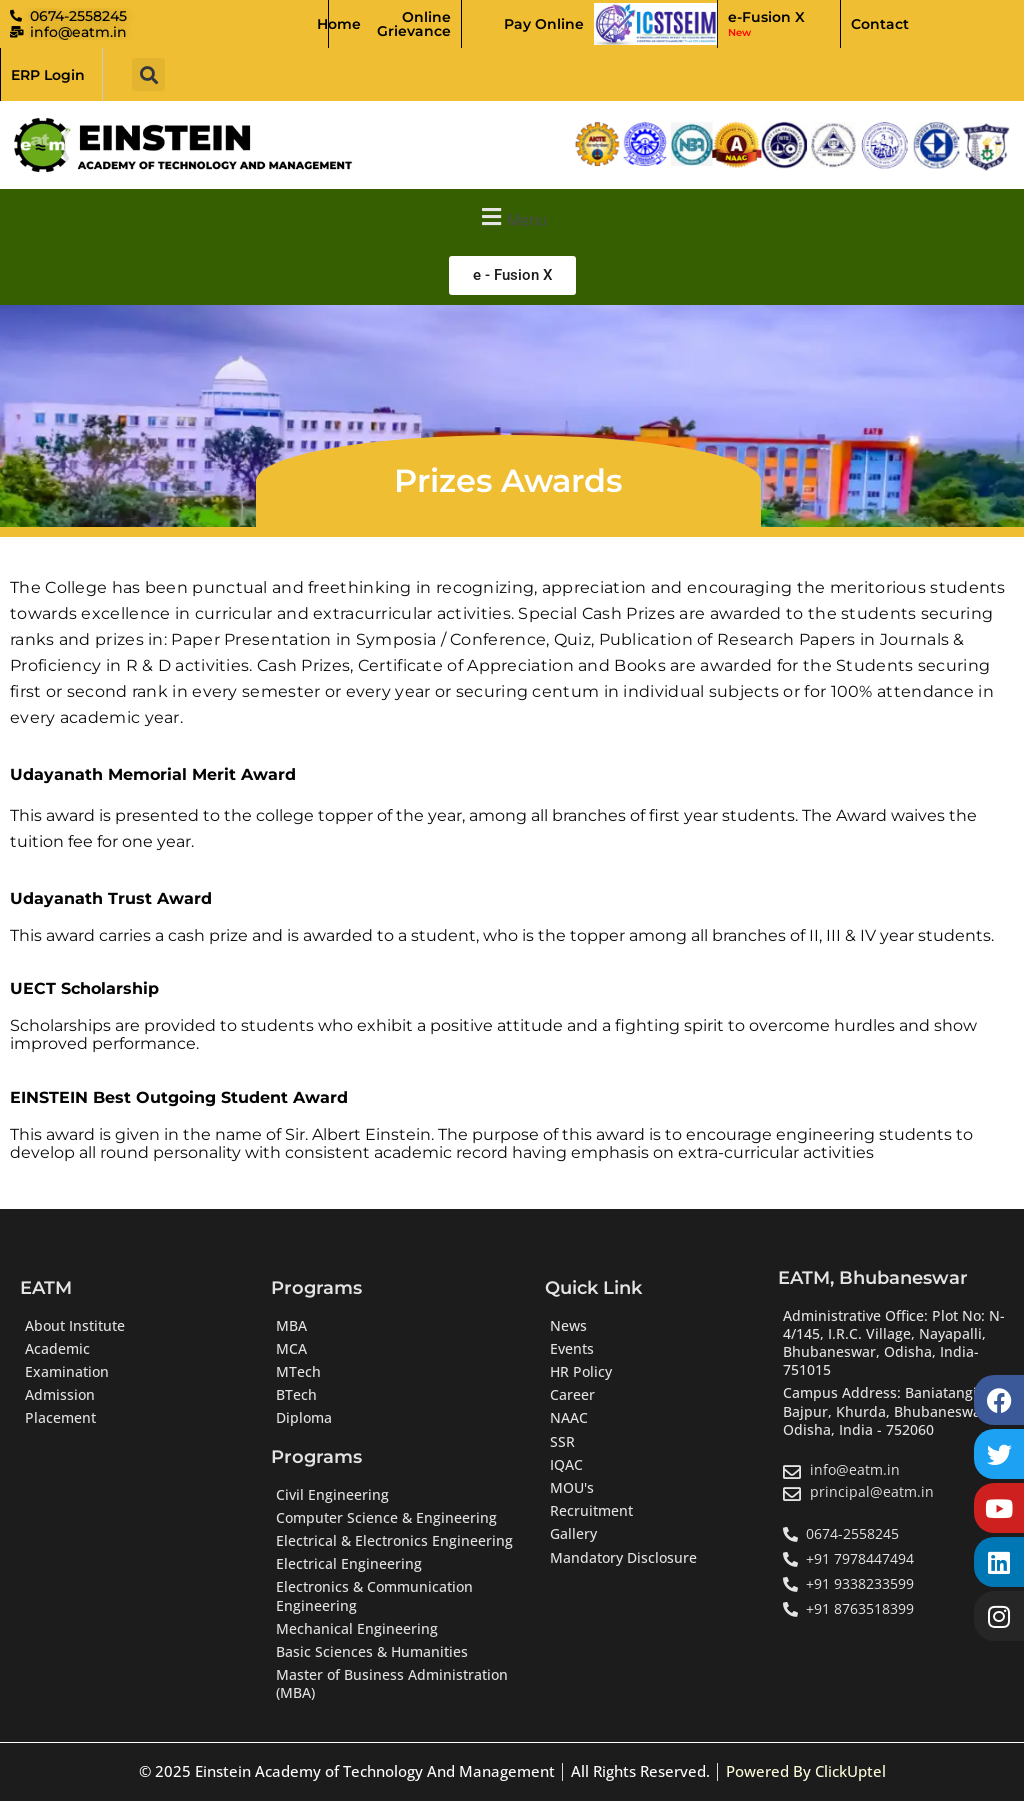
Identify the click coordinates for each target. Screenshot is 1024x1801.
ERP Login (48, 75)
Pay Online (544, 24)
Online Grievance (414, 24)
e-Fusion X (766, 23)
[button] (148, 74)
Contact (880, 24)
